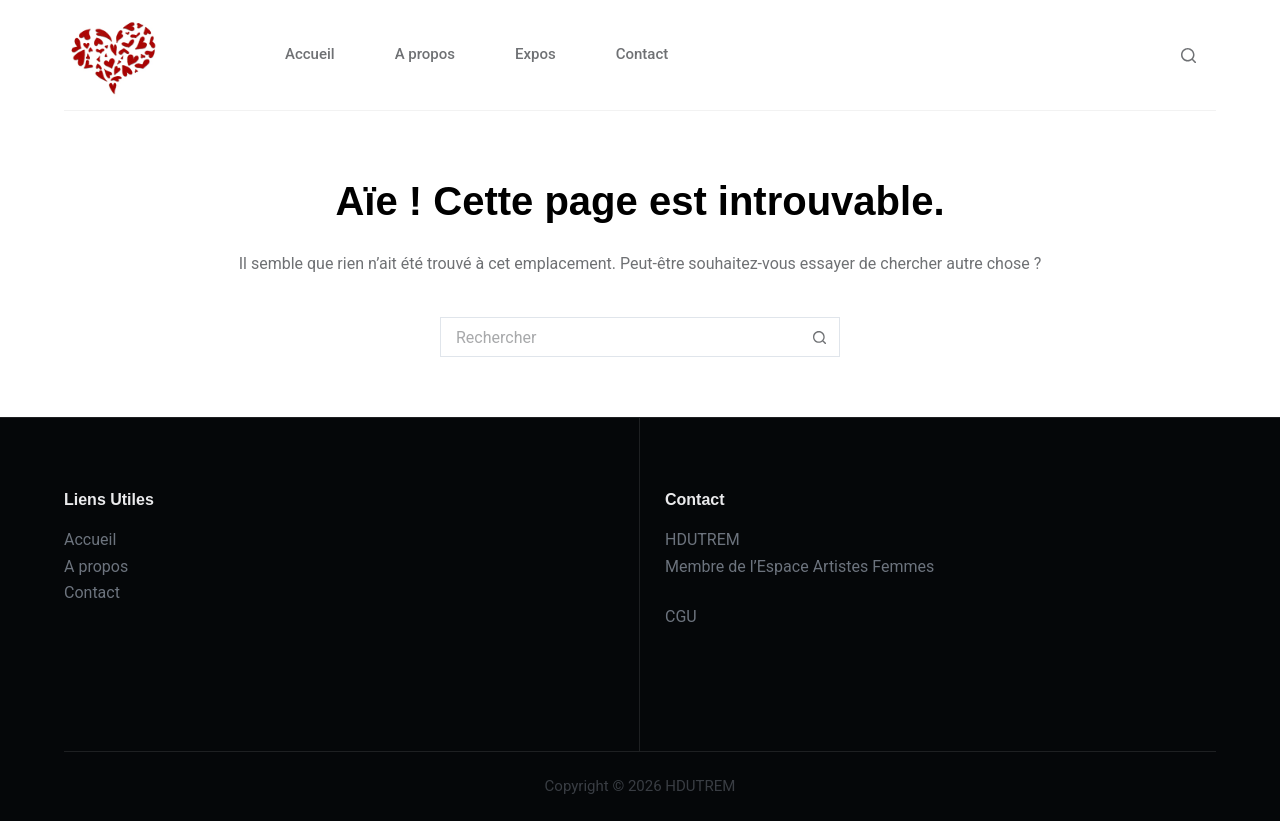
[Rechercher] (1188, 55)
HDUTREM (702, 539)
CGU (681, 616)
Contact (642, 54)
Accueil (310, 54)
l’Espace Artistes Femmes (842, 566)
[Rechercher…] (620, 337)
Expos (535, 54)
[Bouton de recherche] (820, 337)
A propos (425, 54)
